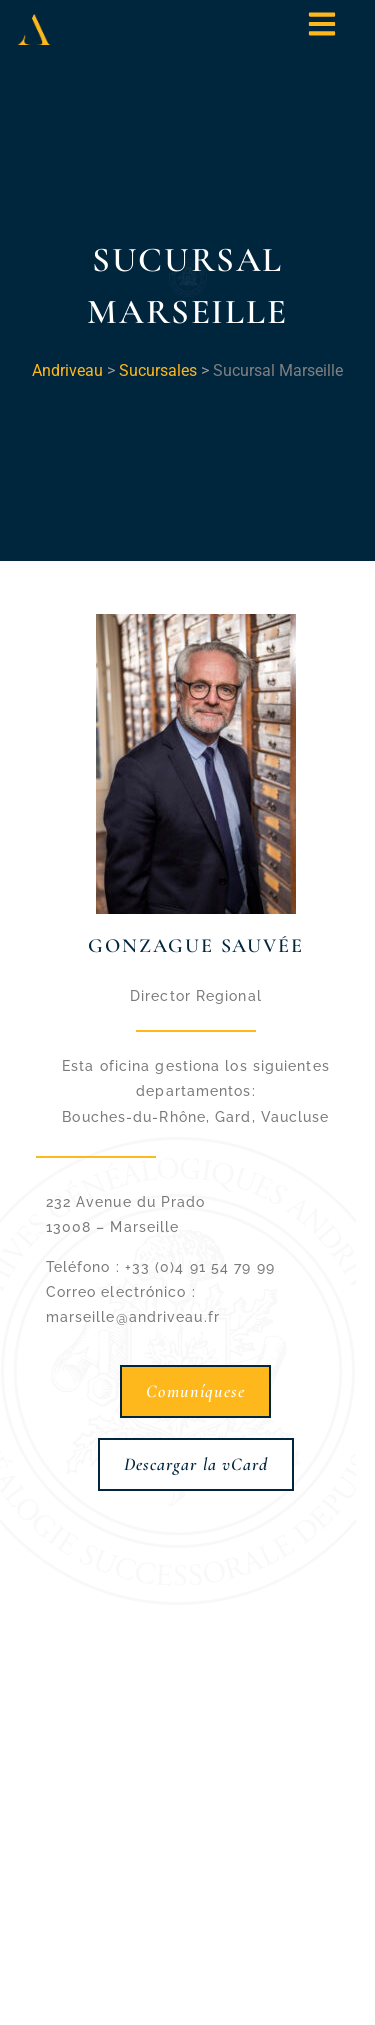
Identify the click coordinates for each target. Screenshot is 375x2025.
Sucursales (158, 370)
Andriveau (67, 370)
